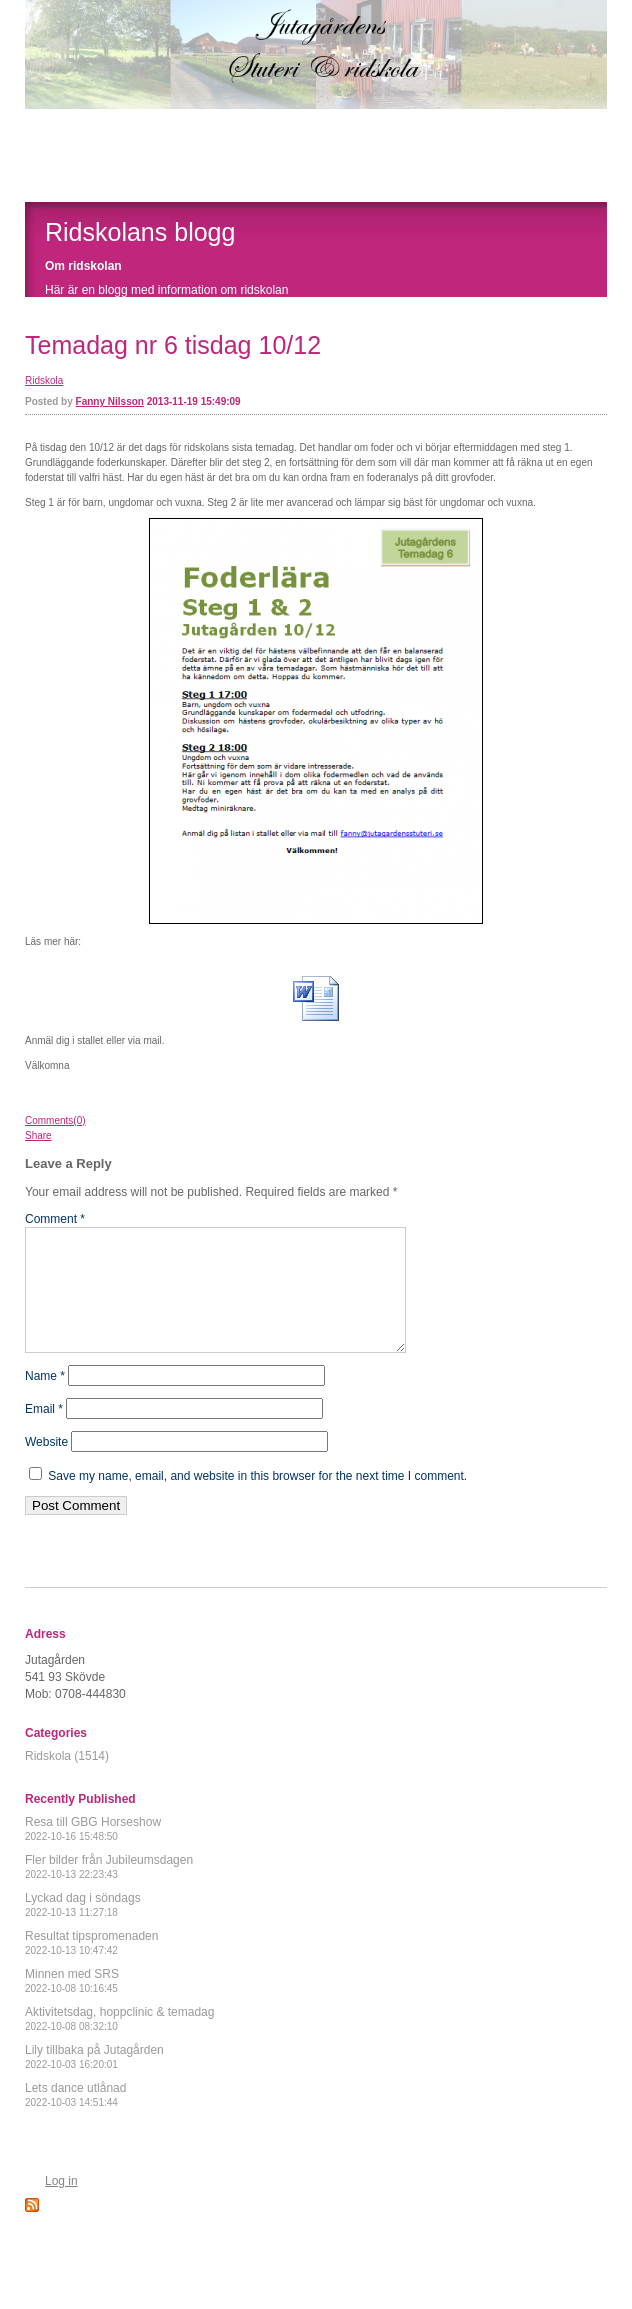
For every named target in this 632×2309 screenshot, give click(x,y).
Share (38, 1135)
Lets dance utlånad (75, 2118)
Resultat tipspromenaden (91, 1966)
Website (46, 1466)
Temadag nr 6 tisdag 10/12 (173, 345)
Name (45, 1400)
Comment (55, 1219)
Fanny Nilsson (110, 401)
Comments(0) (55, 1120)
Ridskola (44, 380)
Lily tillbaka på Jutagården (94, 2080)
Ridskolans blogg (140, 232)
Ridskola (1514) (67, 1780)
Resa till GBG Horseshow (93, 1852)
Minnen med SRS (72, 2004)
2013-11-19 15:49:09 (194, 401)
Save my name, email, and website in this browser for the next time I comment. (257, 1500)
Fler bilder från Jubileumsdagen (109, 1890)
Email (44, 1433)
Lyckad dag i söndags (83, 1928)
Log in (61, 2205)
